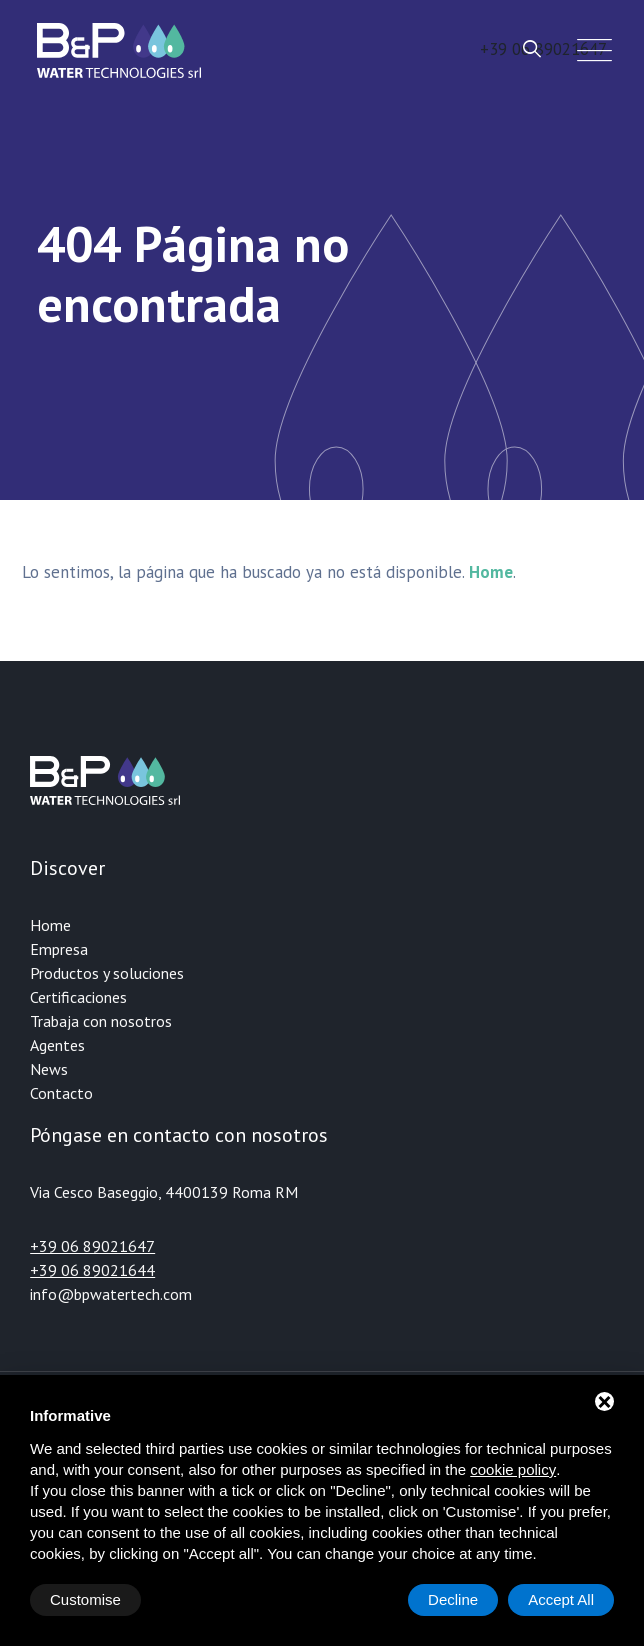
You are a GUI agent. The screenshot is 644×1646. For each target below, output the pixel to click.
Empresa (59, 949)
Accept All (561, 1599)
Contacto (61, 1093)
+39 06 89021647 (92, 1246)
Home (50, 925)
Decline (453, 1599)
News (49, 1069)
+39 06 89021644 (92, 1270)
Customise (85, 1599)
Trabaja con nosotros (101, 1021)
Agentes (57, 1045)
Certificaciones (78, 997)
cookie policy (513, 1469)
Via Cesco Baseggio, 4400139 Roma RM (164, 1192)
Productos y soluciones (107, 973)
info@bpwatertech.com (111, 1294)
